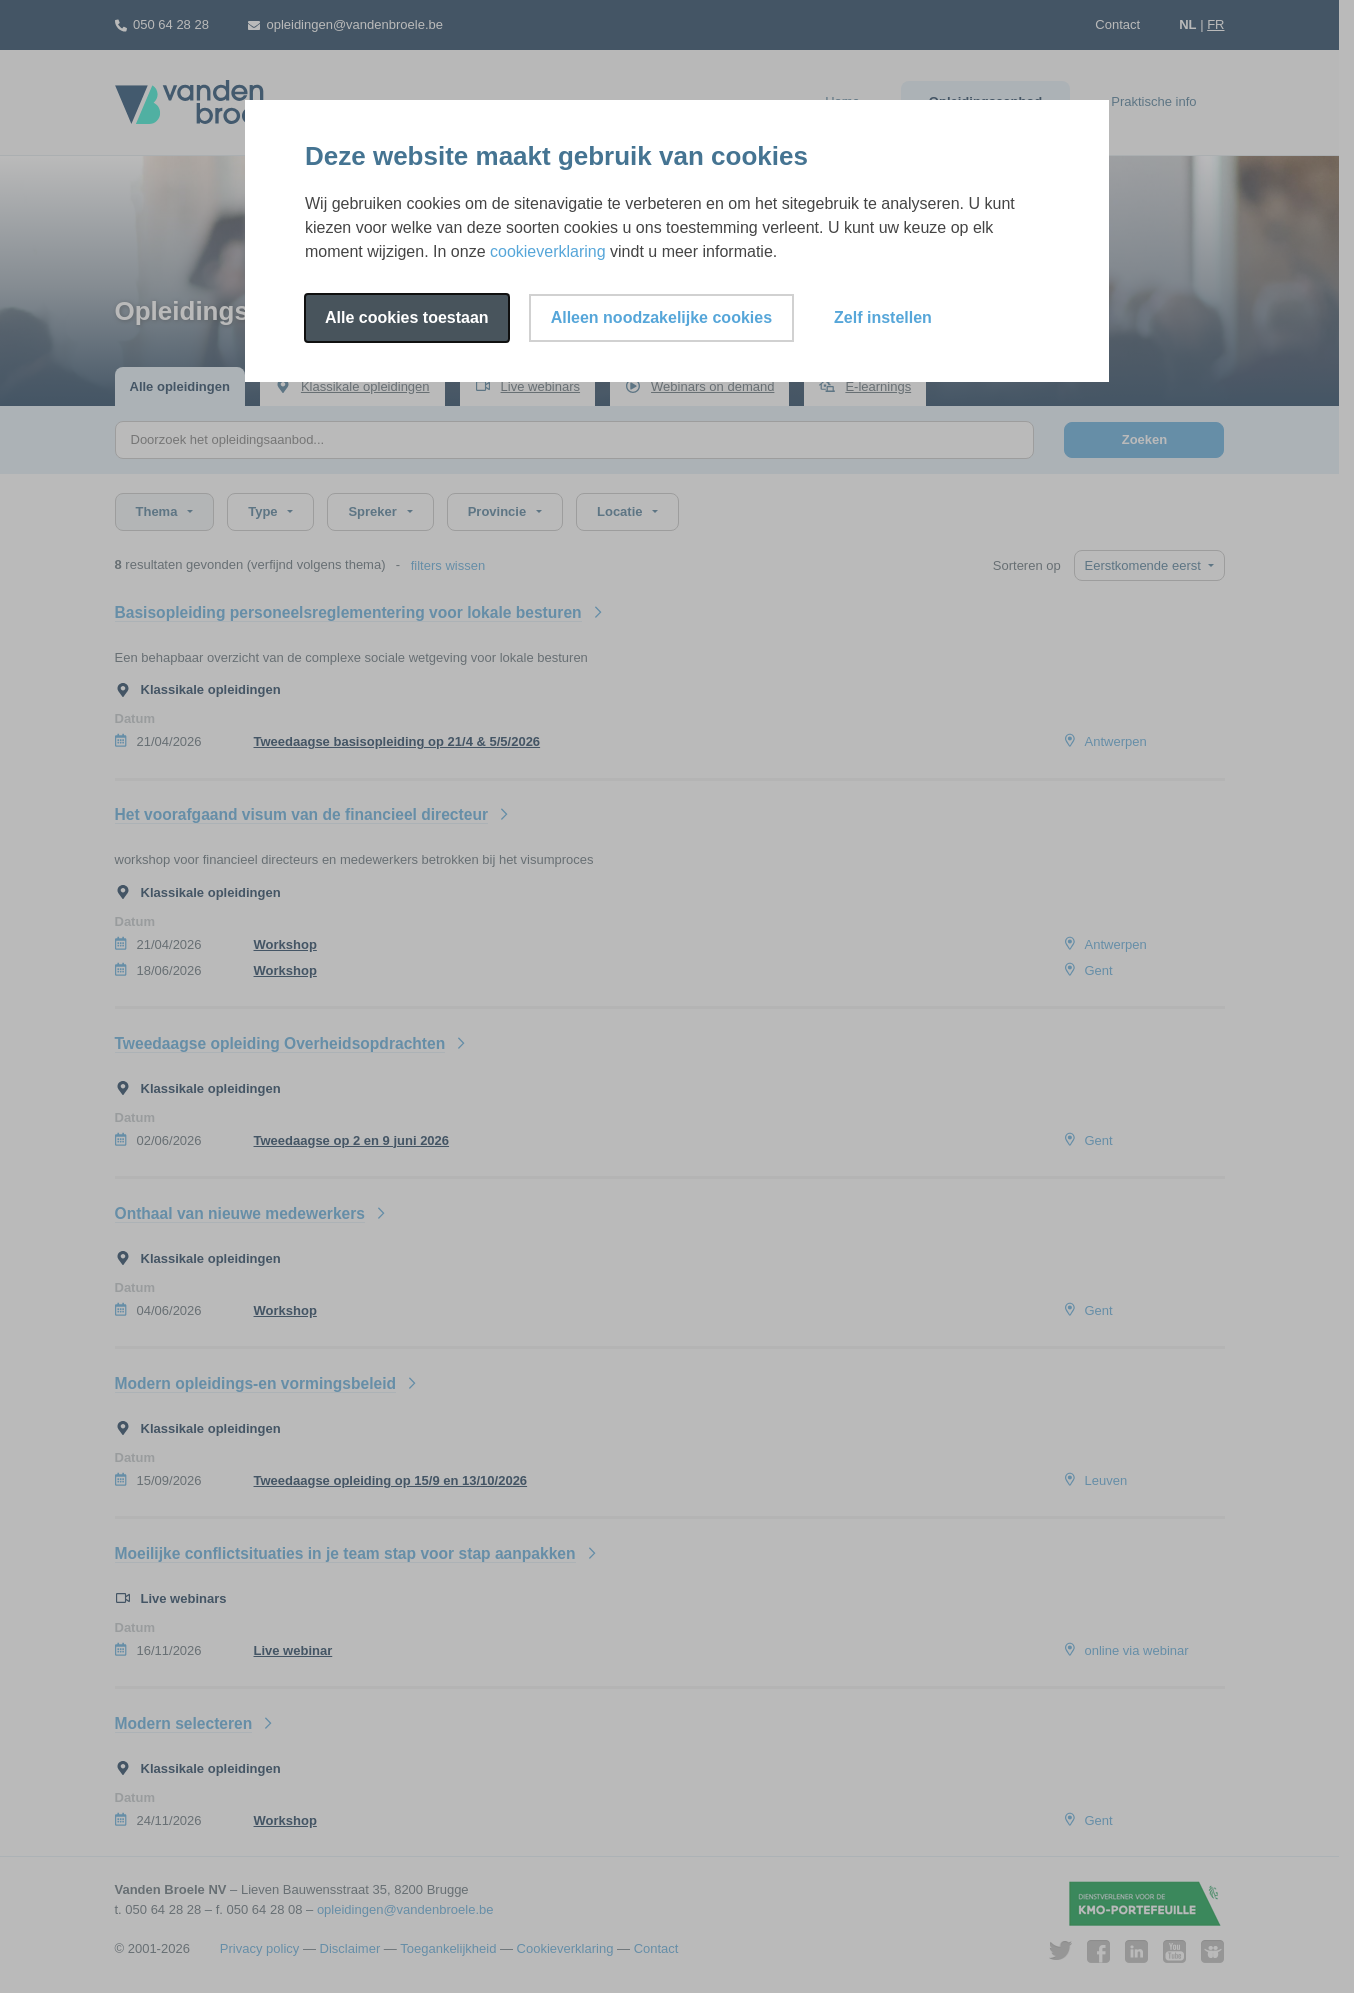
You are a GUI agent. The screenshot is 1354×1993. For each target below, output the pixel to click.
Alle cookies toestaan (407, 317)
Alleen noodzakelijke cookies (661, 317)
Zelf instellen (883, 317)
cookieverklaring (548, 251)
